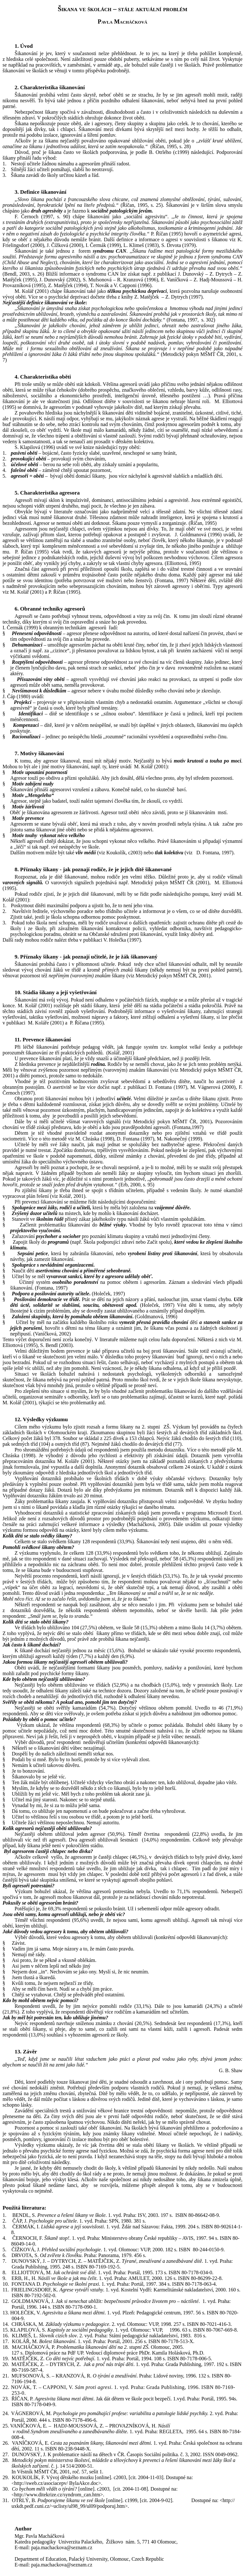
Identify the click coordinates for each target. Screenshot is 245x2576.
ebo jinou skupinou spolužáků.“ (127, 354)
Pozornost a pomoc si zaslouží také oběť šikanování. (69, 2128)
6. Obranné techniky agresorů (50, 609)
